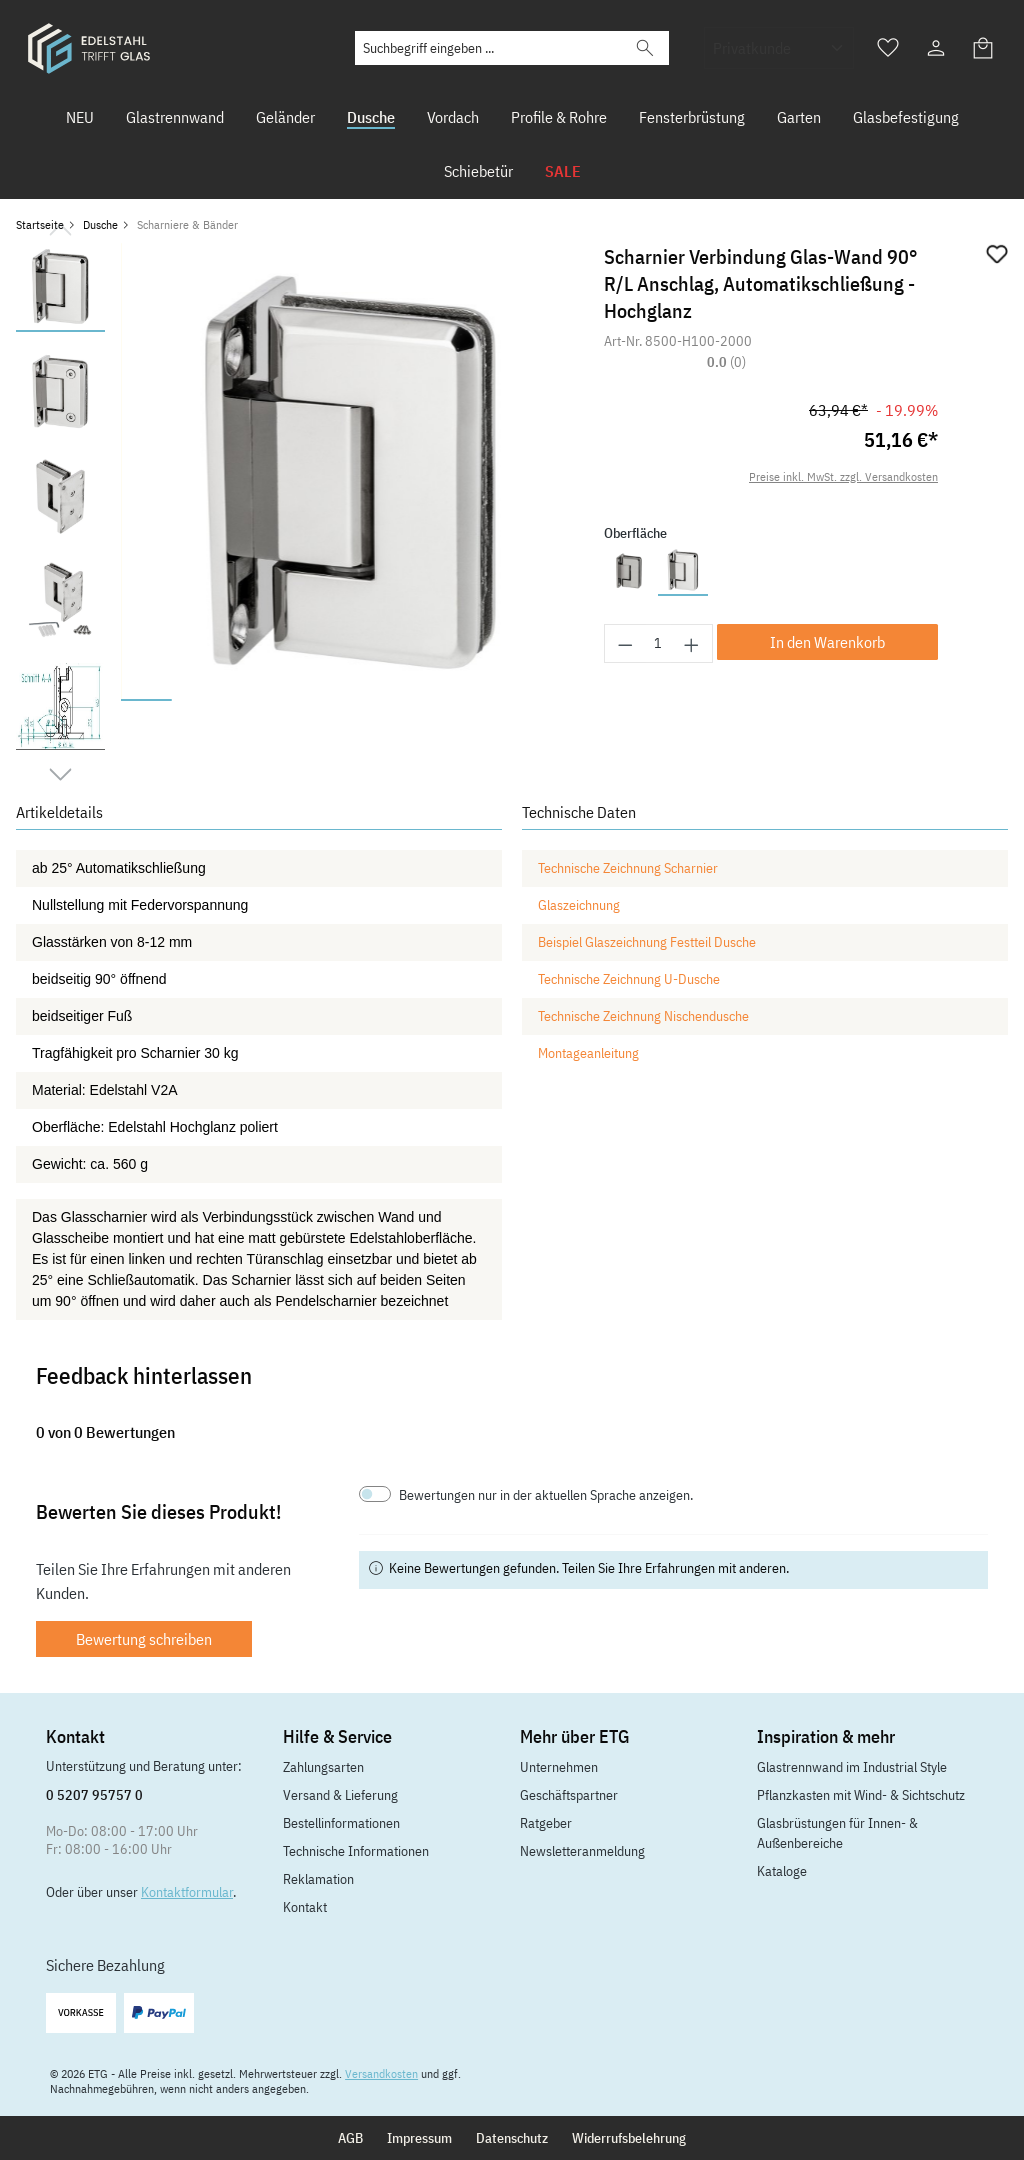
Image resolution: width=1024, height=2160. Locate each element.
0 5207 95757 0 (94, 1795)
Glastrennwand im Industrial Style (852, 1767)
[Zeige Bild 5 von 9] (350, 700)
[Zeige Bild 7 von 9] (452, 700)
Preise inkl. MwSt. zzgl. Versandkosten (843, 476)
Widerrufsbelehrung (629, 2138)
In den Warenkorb (827, 642)
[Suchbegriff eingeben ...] (489, 48)
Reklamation (318, 1879)
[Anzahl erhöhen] (692, 643)
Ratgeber (546, 1823)
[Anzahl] (659, 643)
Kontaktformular (187, 1892)
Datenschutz (512, 2138)
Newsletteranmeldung (582, 1851)
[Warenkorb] (984, 48)
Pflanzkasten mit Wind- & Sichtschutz (861, 1795)
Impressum (419, 2138)
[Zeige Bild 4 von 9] (299, 700)
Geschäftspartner (569, 1795)
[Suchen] (645, 48)
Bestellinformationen (341, 1823)
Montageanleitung (588, 1053)
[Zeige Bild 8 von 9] (503, 700)
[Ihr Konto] (936, 48)
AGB (350, 2138)
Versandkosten (381, 2073)
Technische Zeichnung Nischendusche (643, 1016)
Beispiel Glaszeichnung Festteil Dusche (647, 942)
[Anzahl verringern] (625, 643)
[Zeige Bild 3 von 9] (248, 700)
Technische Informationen (356, 1851)
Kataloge (782, 1871)
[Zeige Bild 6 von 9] (401, 700)
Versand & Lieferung (340, 1795)
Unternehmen (559, 1767)
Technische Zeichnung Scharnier (628, 868)
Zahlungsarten (323, 1767)
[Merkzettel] (888, 48)
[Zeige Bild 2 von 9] (197, 700)
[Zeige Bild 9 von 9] (554, 700)
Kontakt (305, 1907)
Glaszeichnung (579, 905)
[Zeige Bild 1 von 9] (146, 700)
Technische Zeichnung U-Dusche (629, 979)
